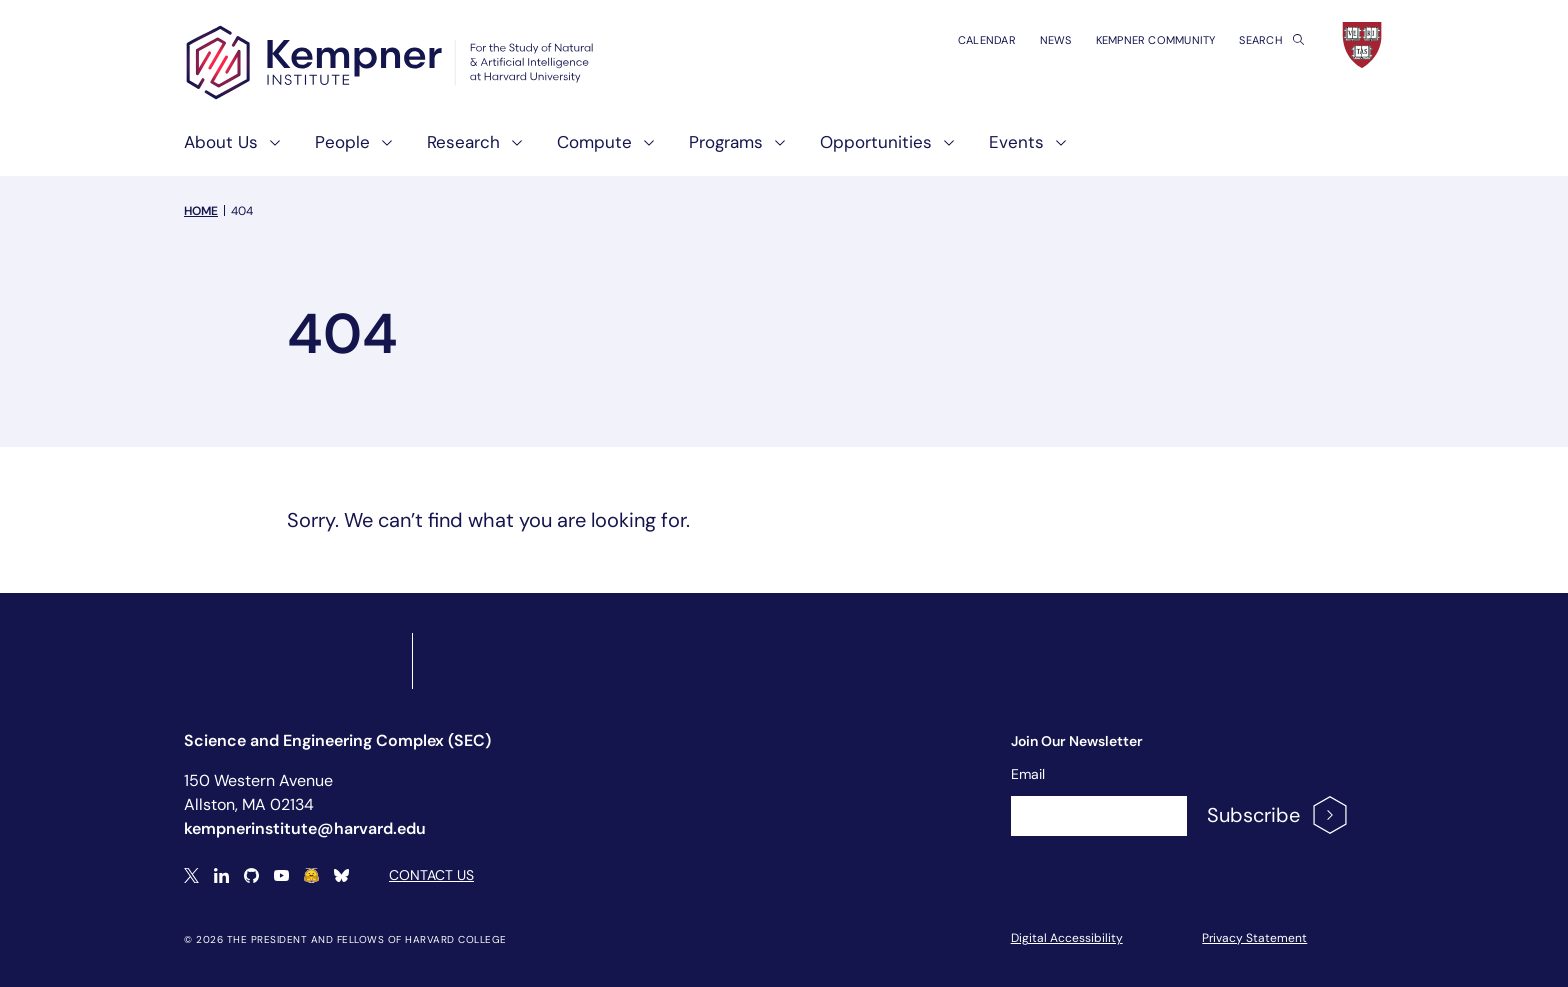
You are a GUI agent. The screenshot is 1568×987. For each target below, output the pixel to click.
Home (201, 211)
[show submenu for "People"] (381, 150)
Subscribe (1278, 815)
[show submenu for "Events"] (1055, 150)
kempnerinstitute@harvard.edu (305, 828)
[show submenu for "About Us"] (269, 150)
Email (1028, 774)
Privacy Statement (1254, 938)
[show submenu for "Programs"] (774, 150)
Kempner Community (1156, 40)
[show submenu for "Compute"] (643, 150)
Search (1271, 40)
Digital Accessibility (1067, 938)
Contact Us (431, 875)
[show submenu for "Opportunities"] (943, 150)
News (1056, 40)
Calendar (987, 40)
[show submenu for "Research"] (511, 150)
